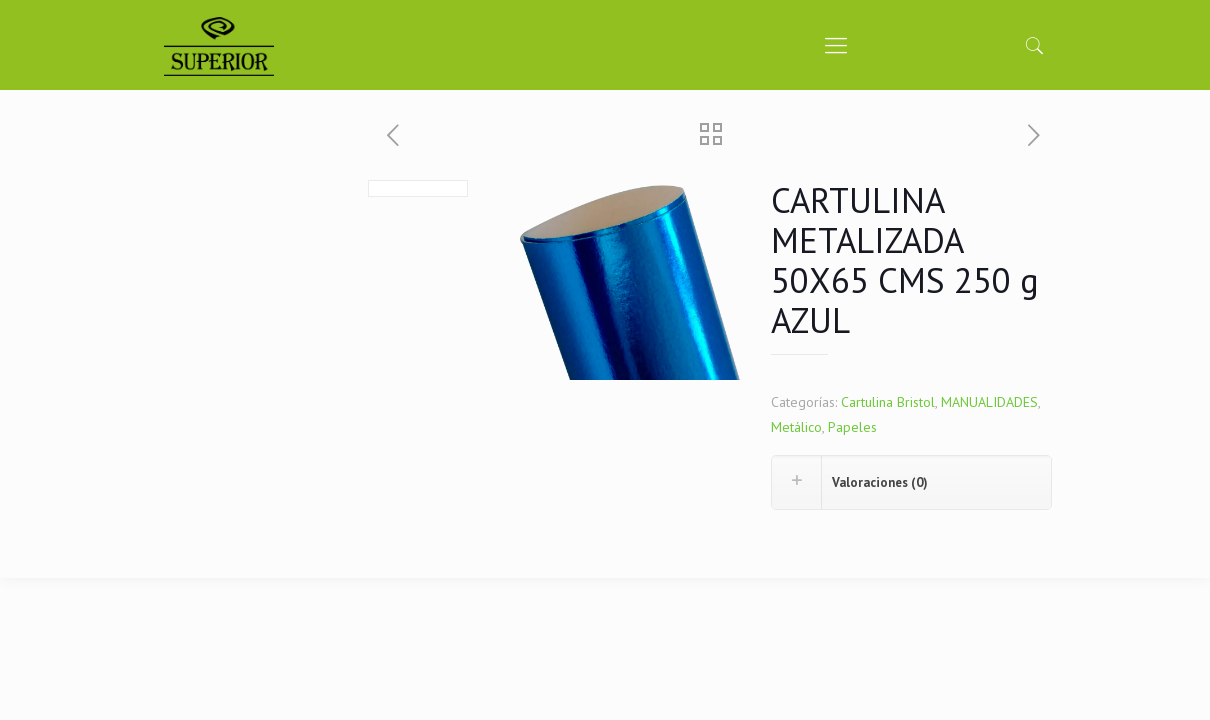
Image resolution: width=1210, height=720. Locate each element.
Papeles (852, 427)
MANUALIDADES (989, 402)
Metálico (796, 427)
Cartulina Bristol (888, 402)
